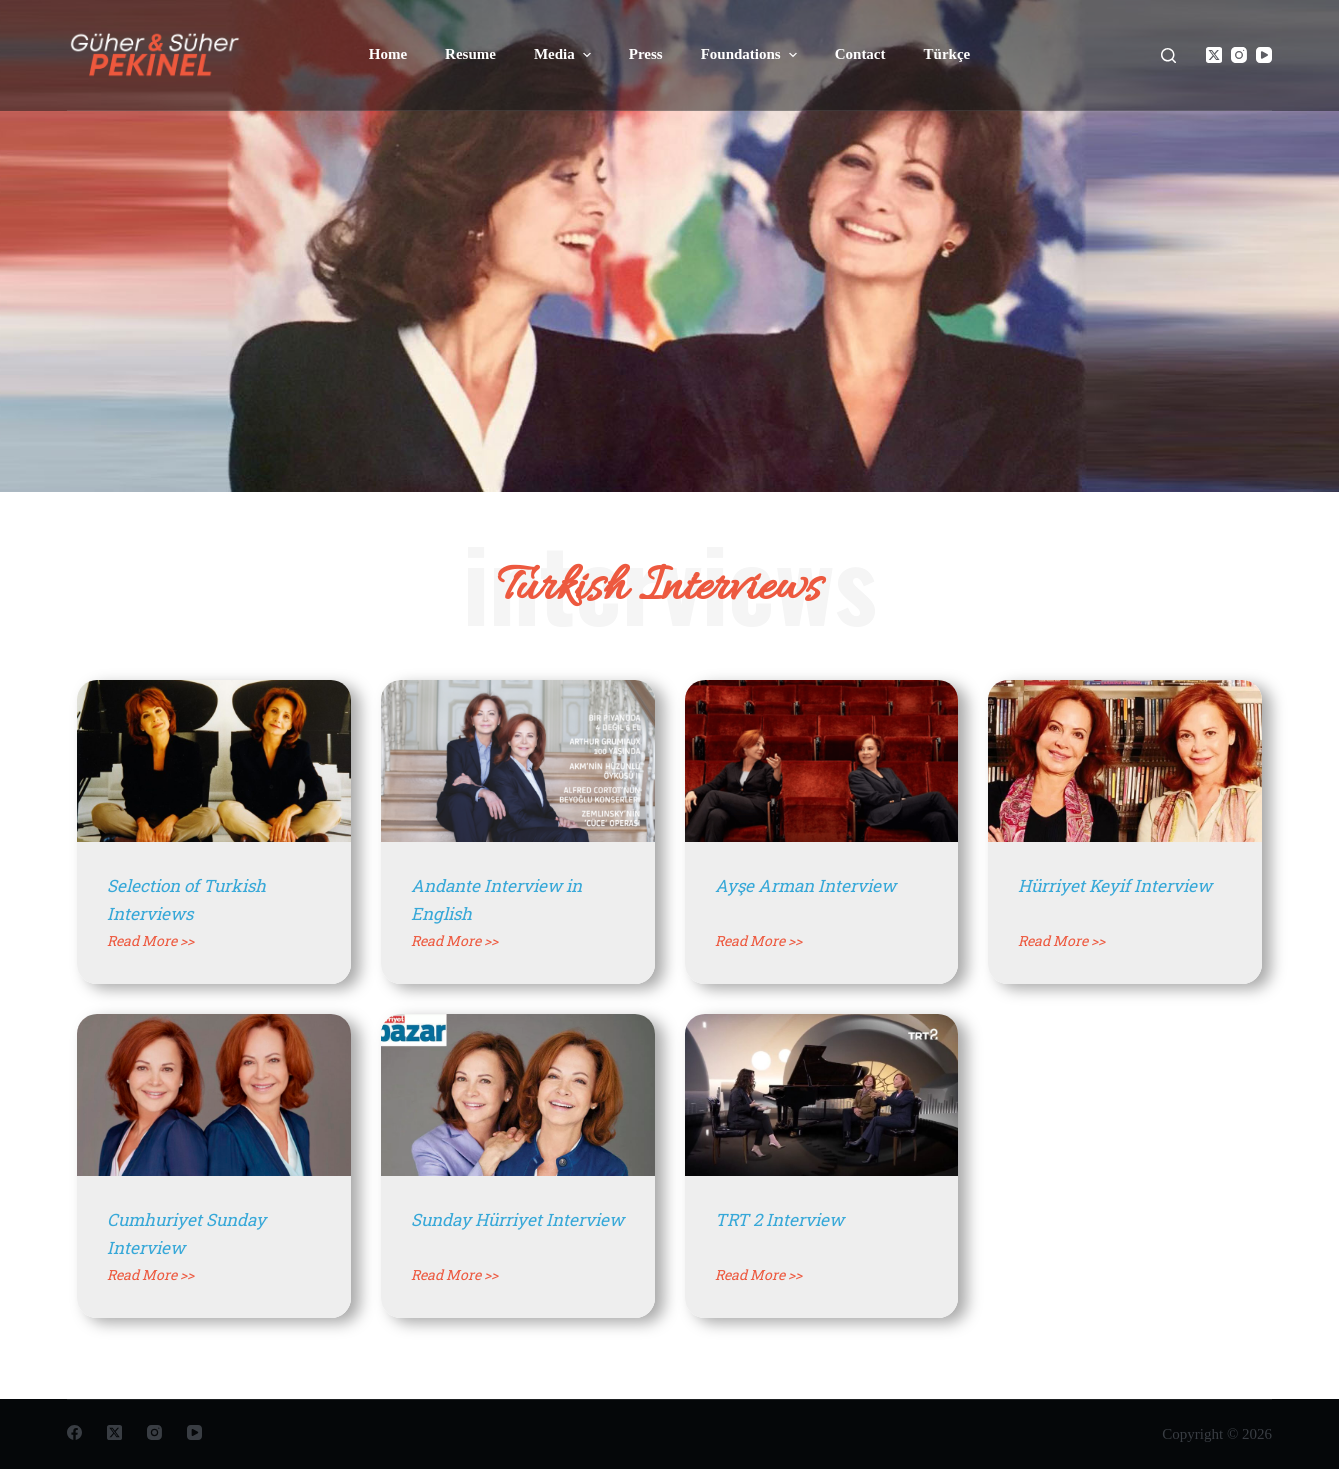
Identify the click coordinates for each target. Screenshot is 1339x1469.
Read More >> (150, 940)
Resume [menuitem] (470, 54)
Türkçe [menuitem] (947, 54)
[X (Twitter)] (1214, 55)
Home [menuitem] (388, 54)
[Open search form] (1168, 55)
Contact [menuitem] (860, 54)
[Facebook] (74, 1432)
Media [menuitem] (565, 55)
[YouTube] (1264, 55)
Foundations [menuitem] (751, 55)
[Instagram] (1239, 55)
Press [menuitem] (646, 54)
